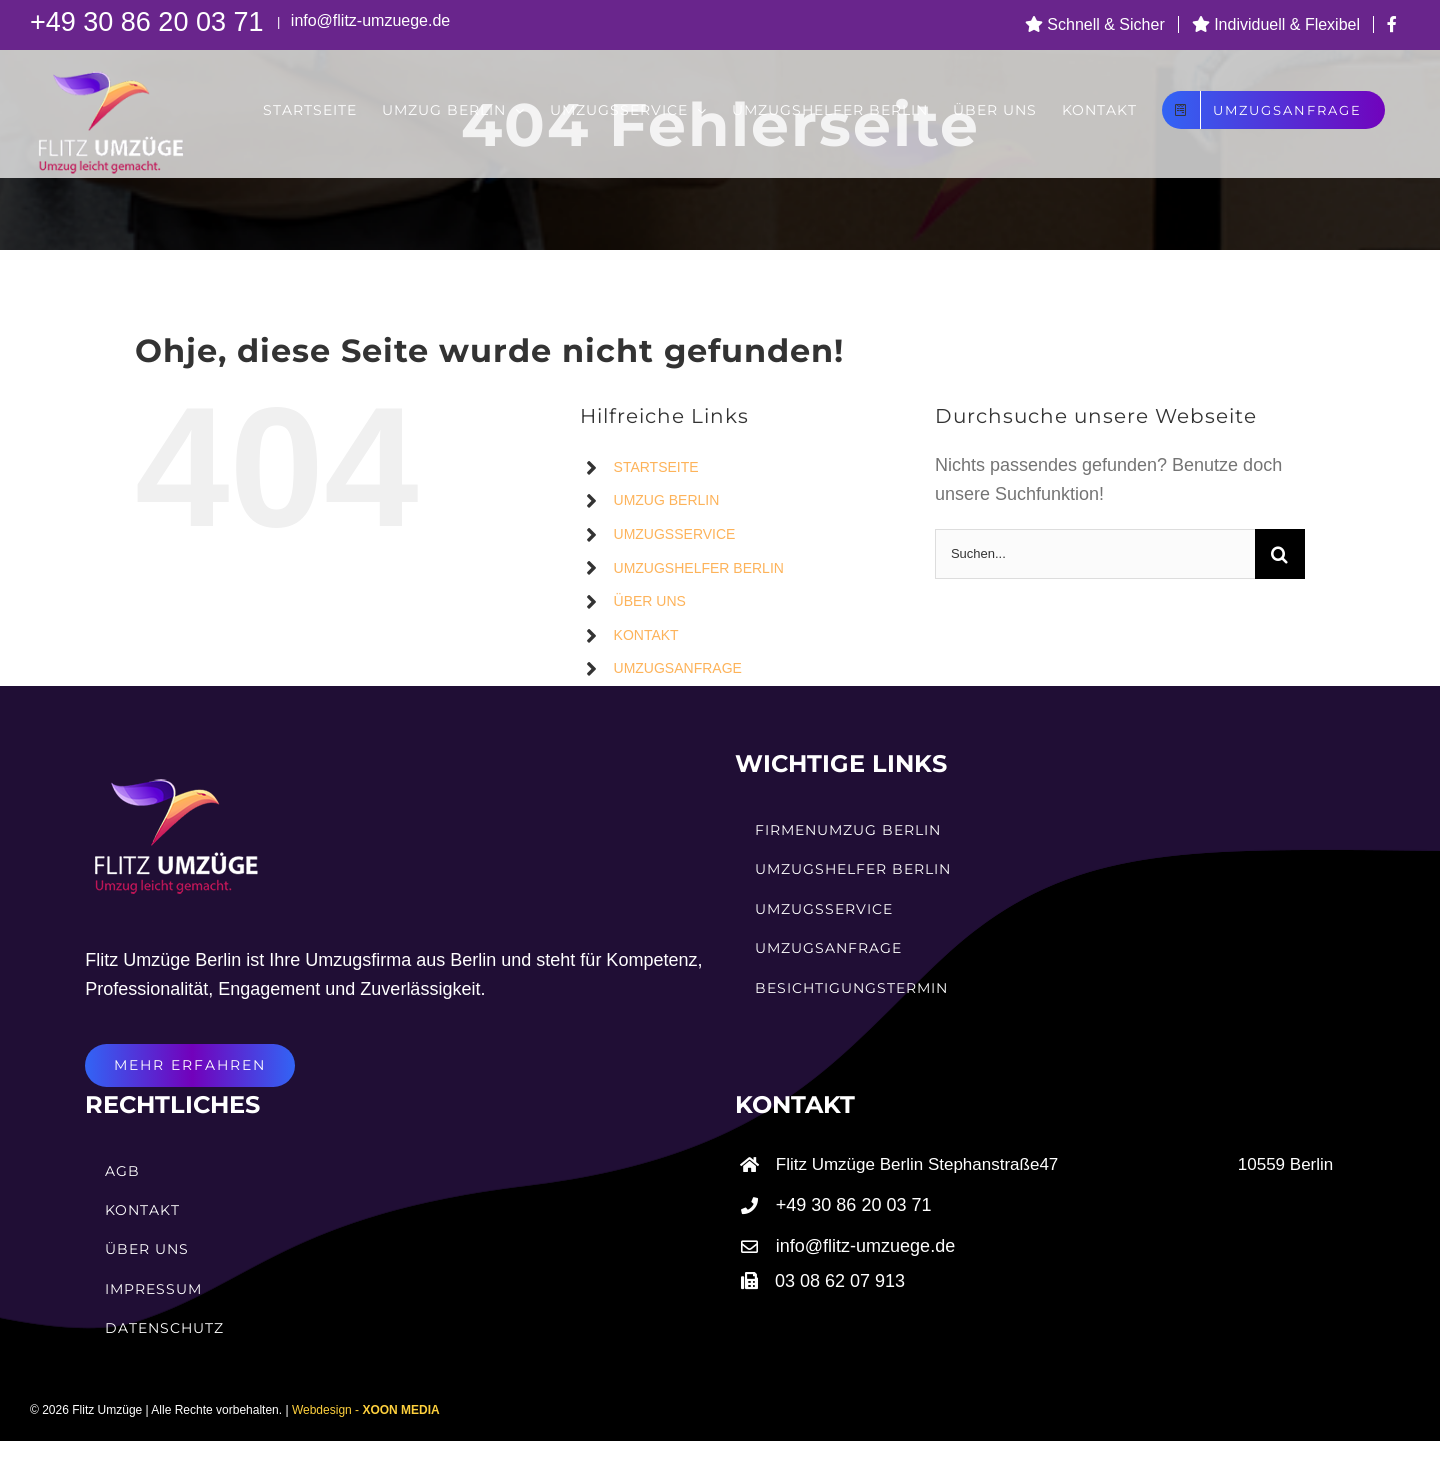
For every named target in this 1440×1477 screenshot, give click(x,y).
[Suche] (1280, 554)
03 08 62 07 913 (840, 1281)
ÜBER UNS (650, 601)
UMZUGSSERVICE (675, 534)
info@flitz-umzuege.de (368, 20)
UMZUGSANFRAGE (678, 668)
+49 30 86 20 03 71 (150, 22)
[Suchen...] (1095, 554)
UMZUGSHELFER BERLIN (699, 568)
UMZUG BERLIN (667, 500)
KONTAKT (646, 635)
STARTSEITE (656, 467)
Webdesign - (366, 1410)
